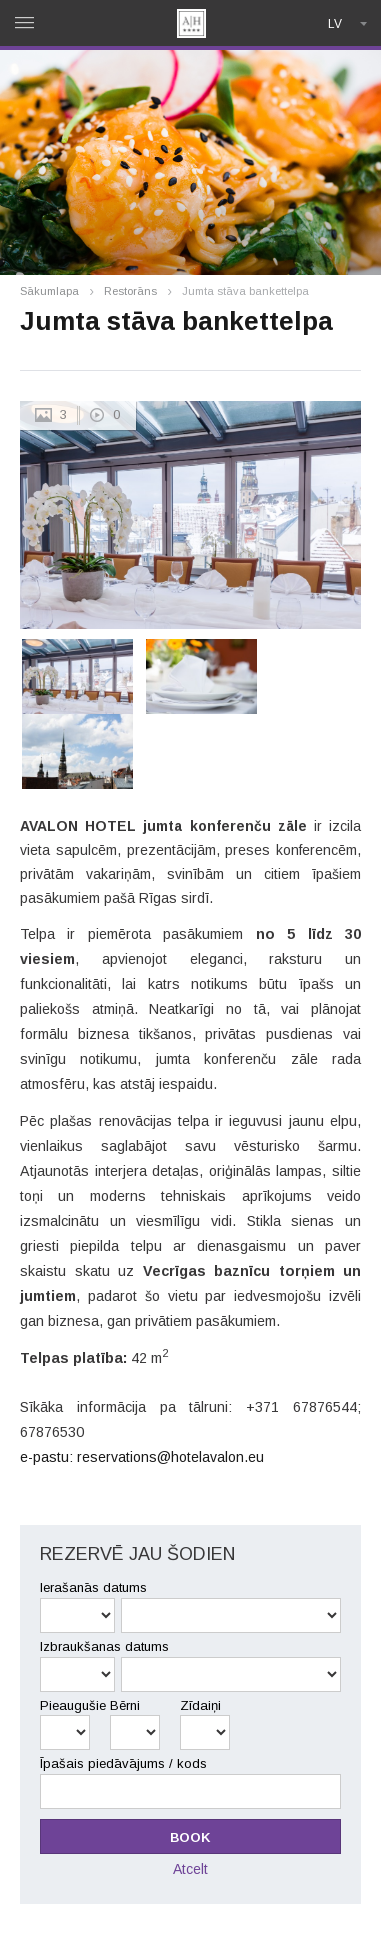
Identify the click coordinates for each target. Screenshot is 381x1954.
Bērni (125, 1705)
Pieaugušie (73, 1705)
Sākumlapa (49, 291)
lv (335, 24)
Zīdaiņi (200, 1705)
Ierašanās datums (93, 1587)
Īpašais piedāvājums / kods (123, 1763)
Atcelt (190, 1869)
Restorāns (130, 291)
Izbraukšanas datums (104, 1646)
